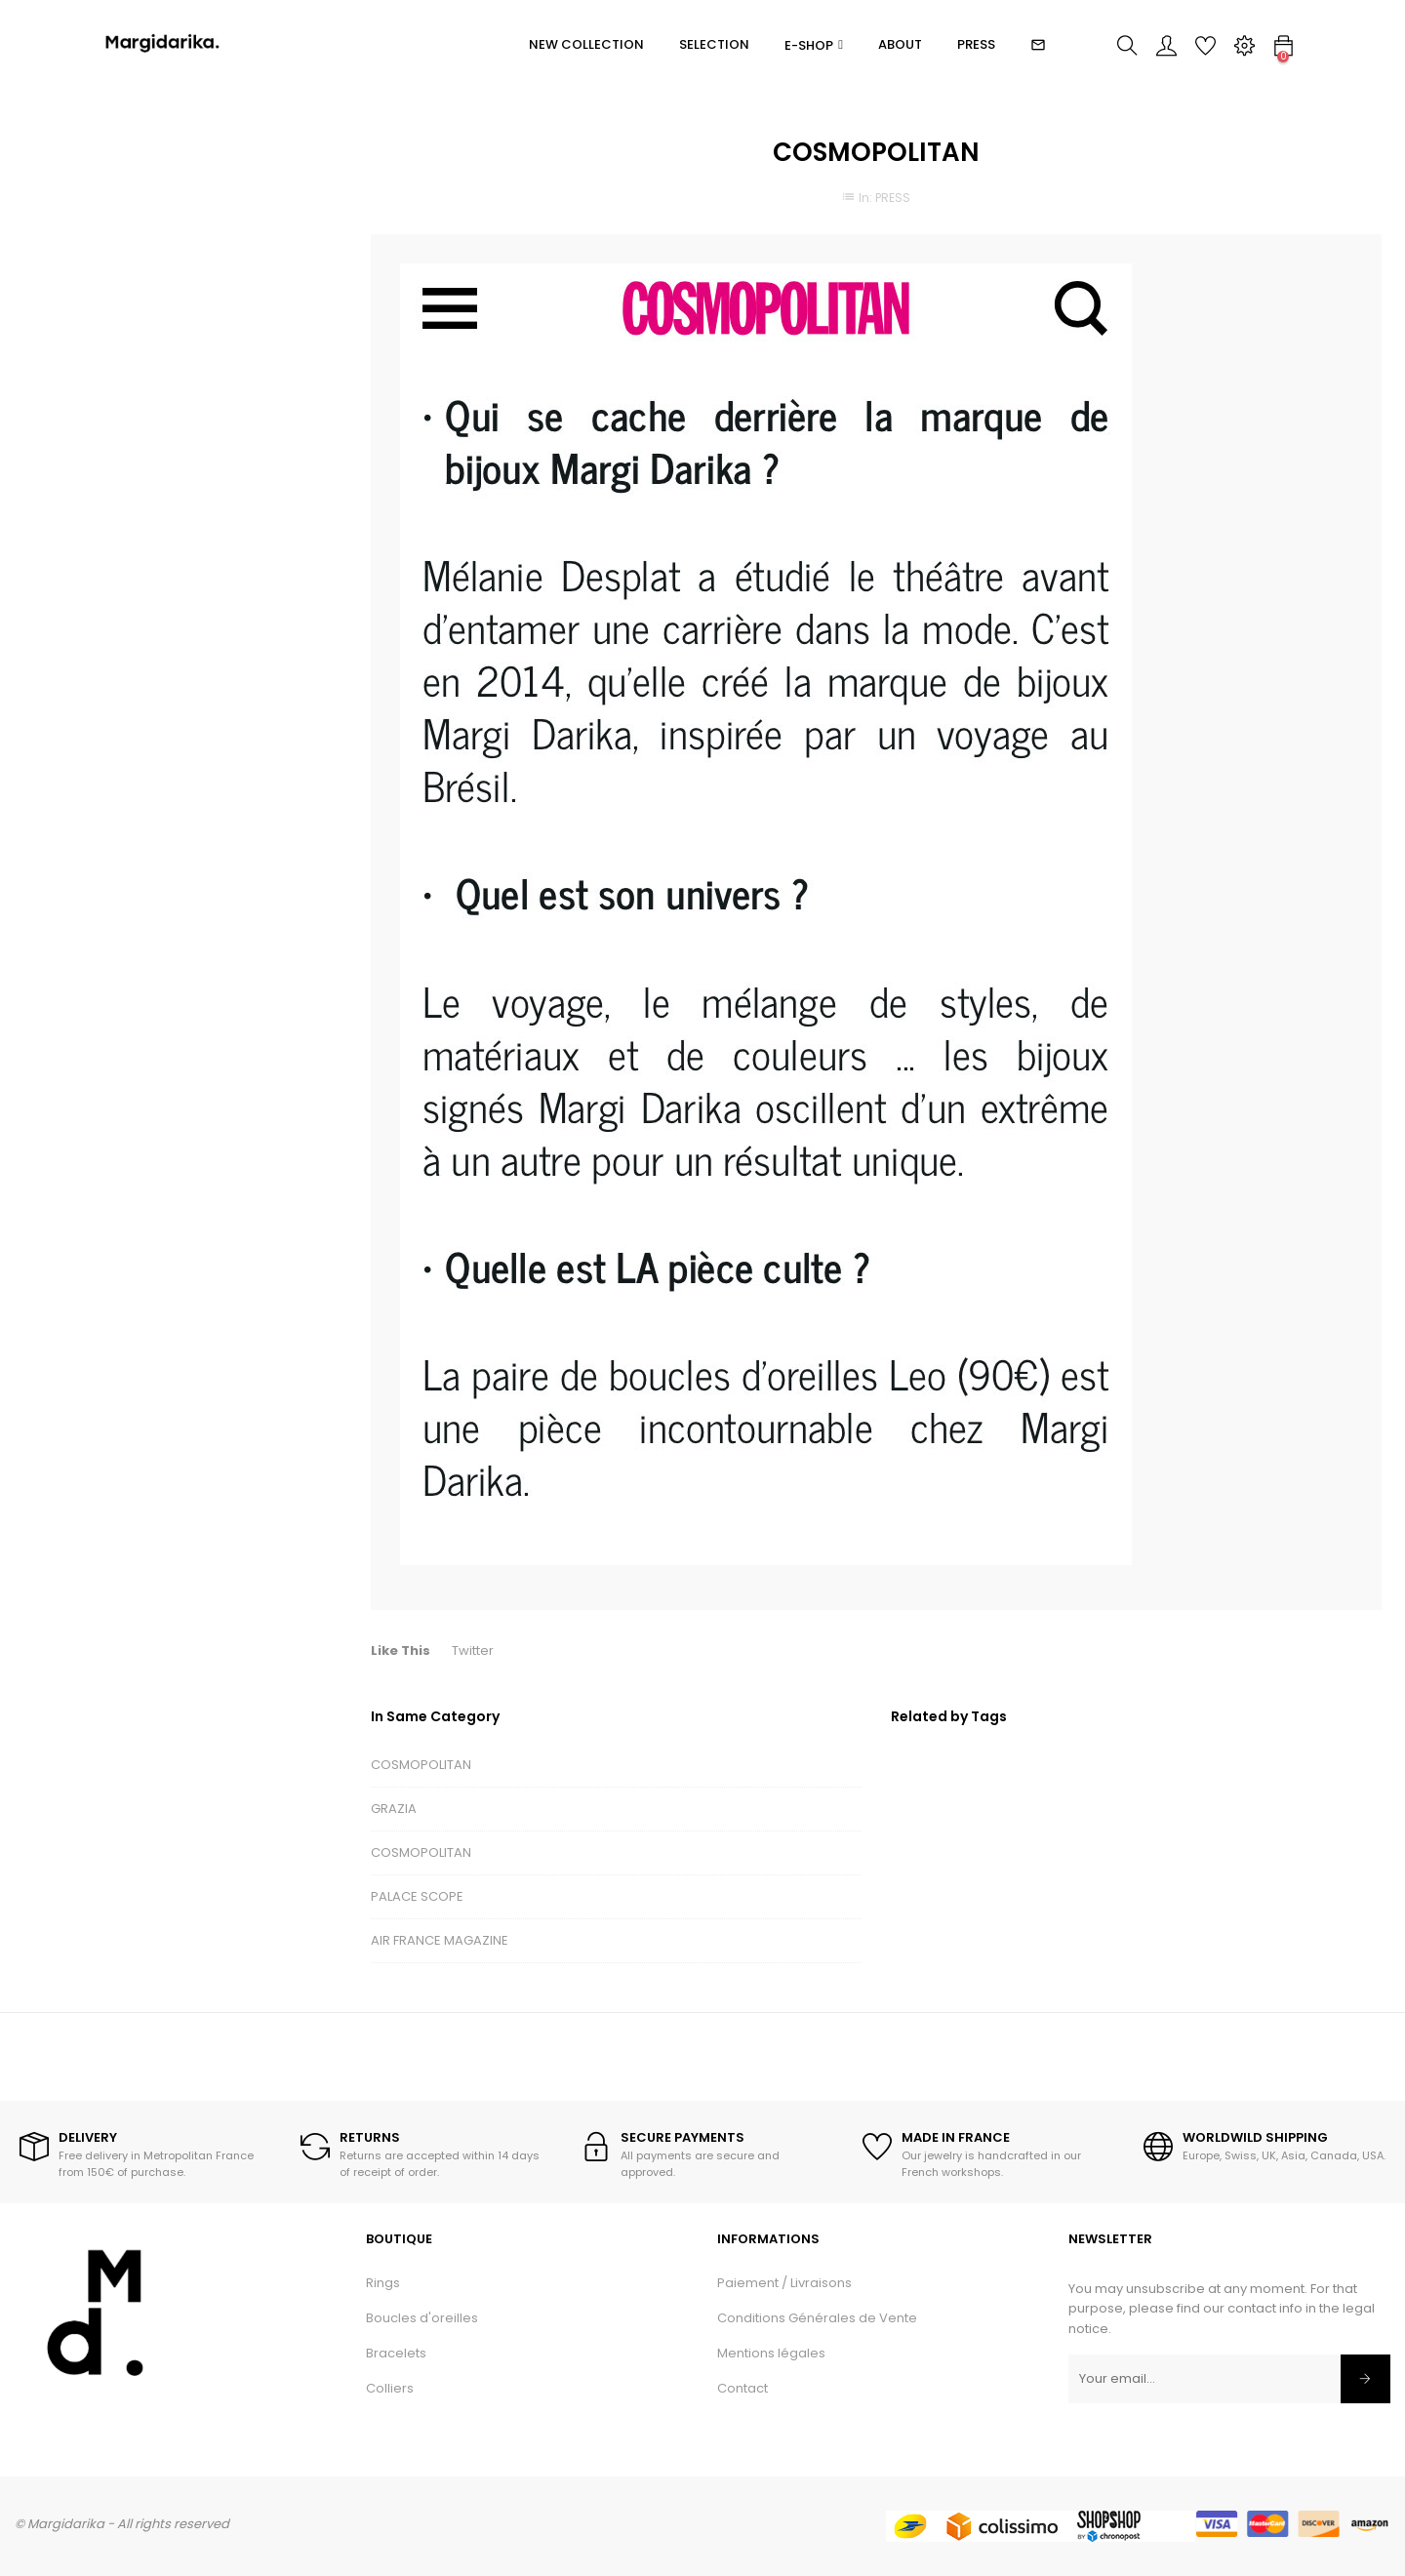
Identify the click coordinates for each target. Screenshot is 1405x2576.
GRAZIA (394, 1808)
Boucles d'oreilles (422, 2318)
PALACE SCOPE (417, 1896)
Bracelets (396, 2353)
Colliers (390, 2388)
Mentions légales (771, 2353)
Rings (383, 2283)
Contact (742, 2388)
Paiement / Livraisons (784, 2283)
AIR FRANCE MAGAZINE (439, 1940)
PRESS (892, 197)
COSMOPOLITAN (421, 1764)
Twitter (473, 1650)
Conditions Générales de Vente (817, 2318)
